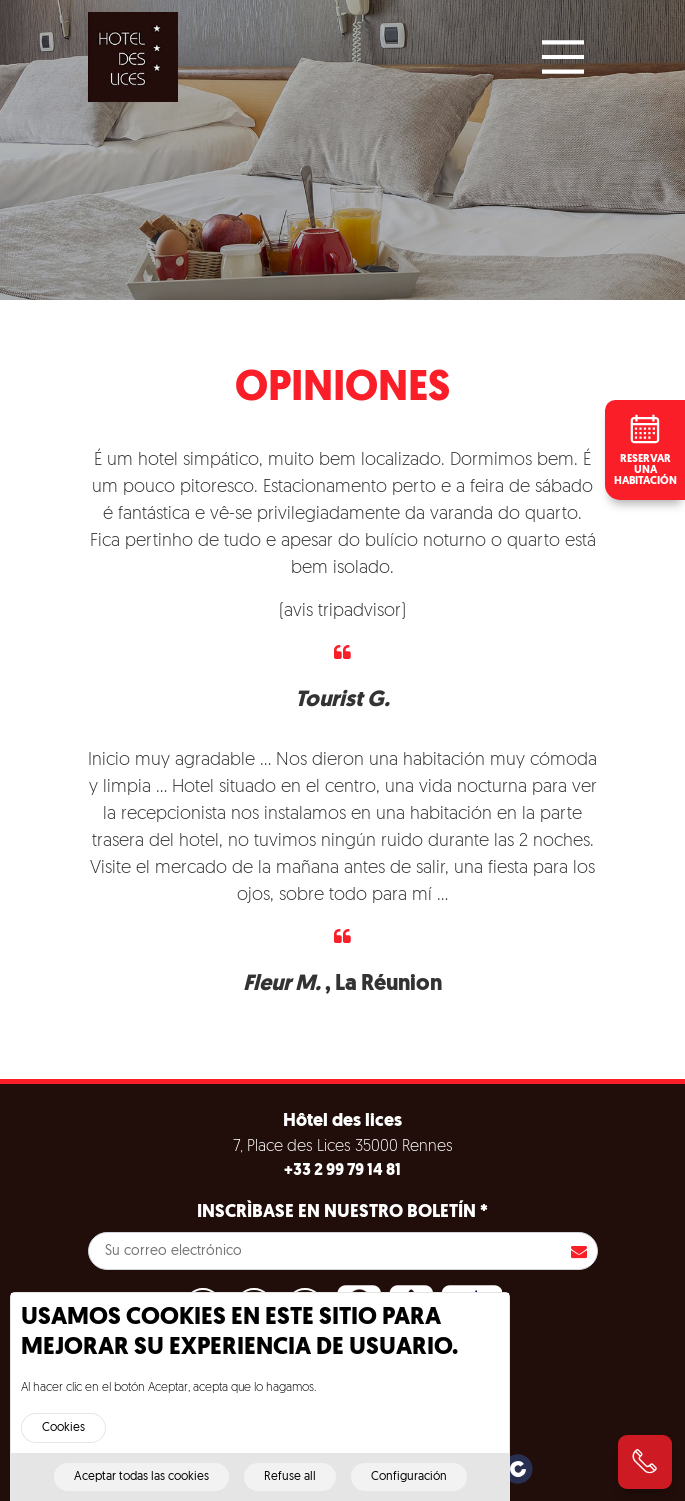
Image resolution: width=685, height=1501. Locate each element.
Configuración (409, 1487)
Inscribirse (579, 1251)
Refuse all (290, 1487)
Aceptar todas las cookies (141, 1487)
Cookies (63, 1438)
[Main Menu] (563, 57)
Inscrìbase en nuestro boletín (342, 1212)
